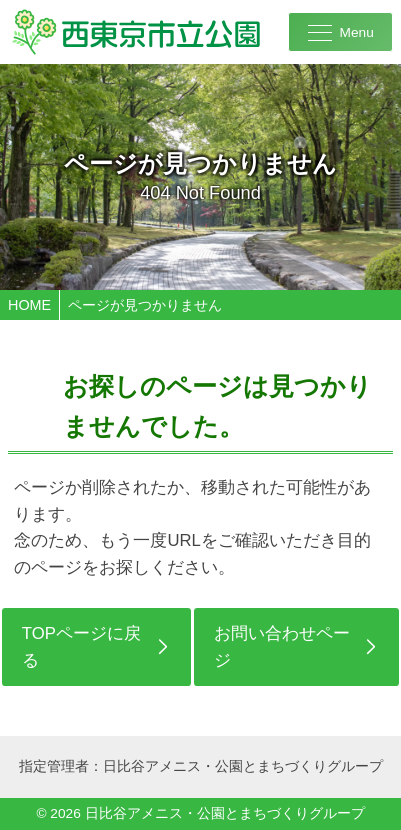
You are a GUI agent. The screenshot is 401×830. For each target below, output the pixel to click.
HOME (29, 305)
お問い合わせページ (282, 647)
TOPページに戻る (81, 647)
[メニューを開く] (340, 32)
